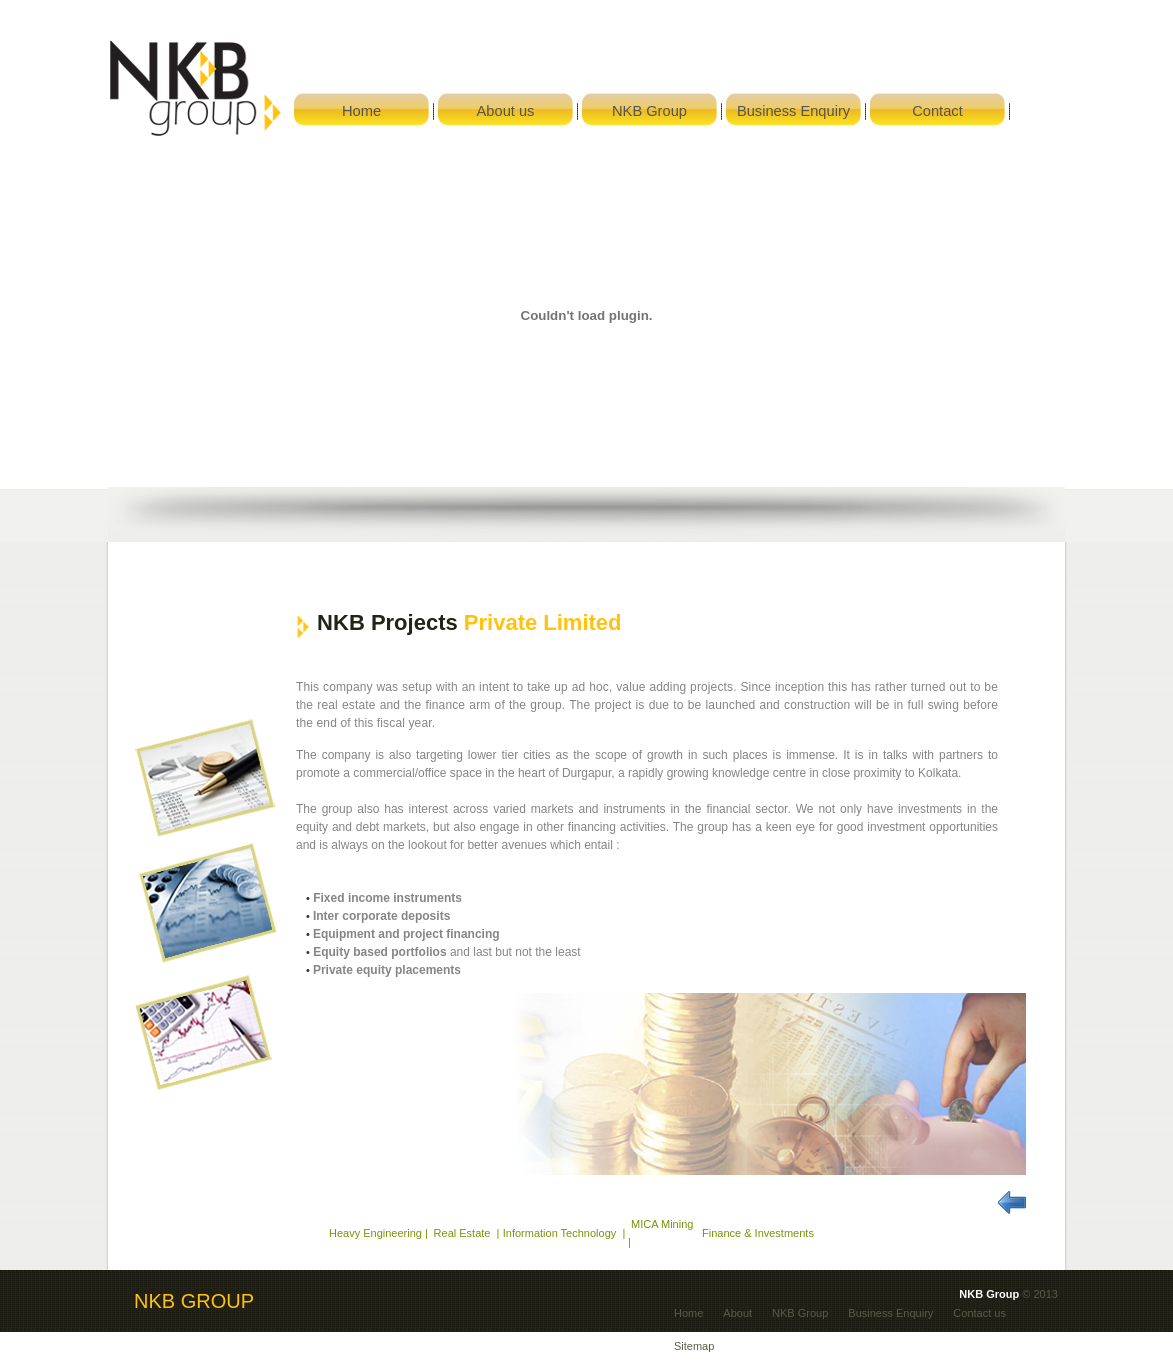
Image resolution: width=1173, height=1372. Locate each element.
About (737, 1313)
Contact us (979, 1313)
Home (688, 1313)
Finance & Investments (758, 1233)
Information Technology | (564, 1233)
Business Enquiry (890, 1313)
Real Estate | (465, 1233)
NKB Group (800, 1313)
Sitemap (694, 1346)
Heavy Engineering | (378, 1233)
